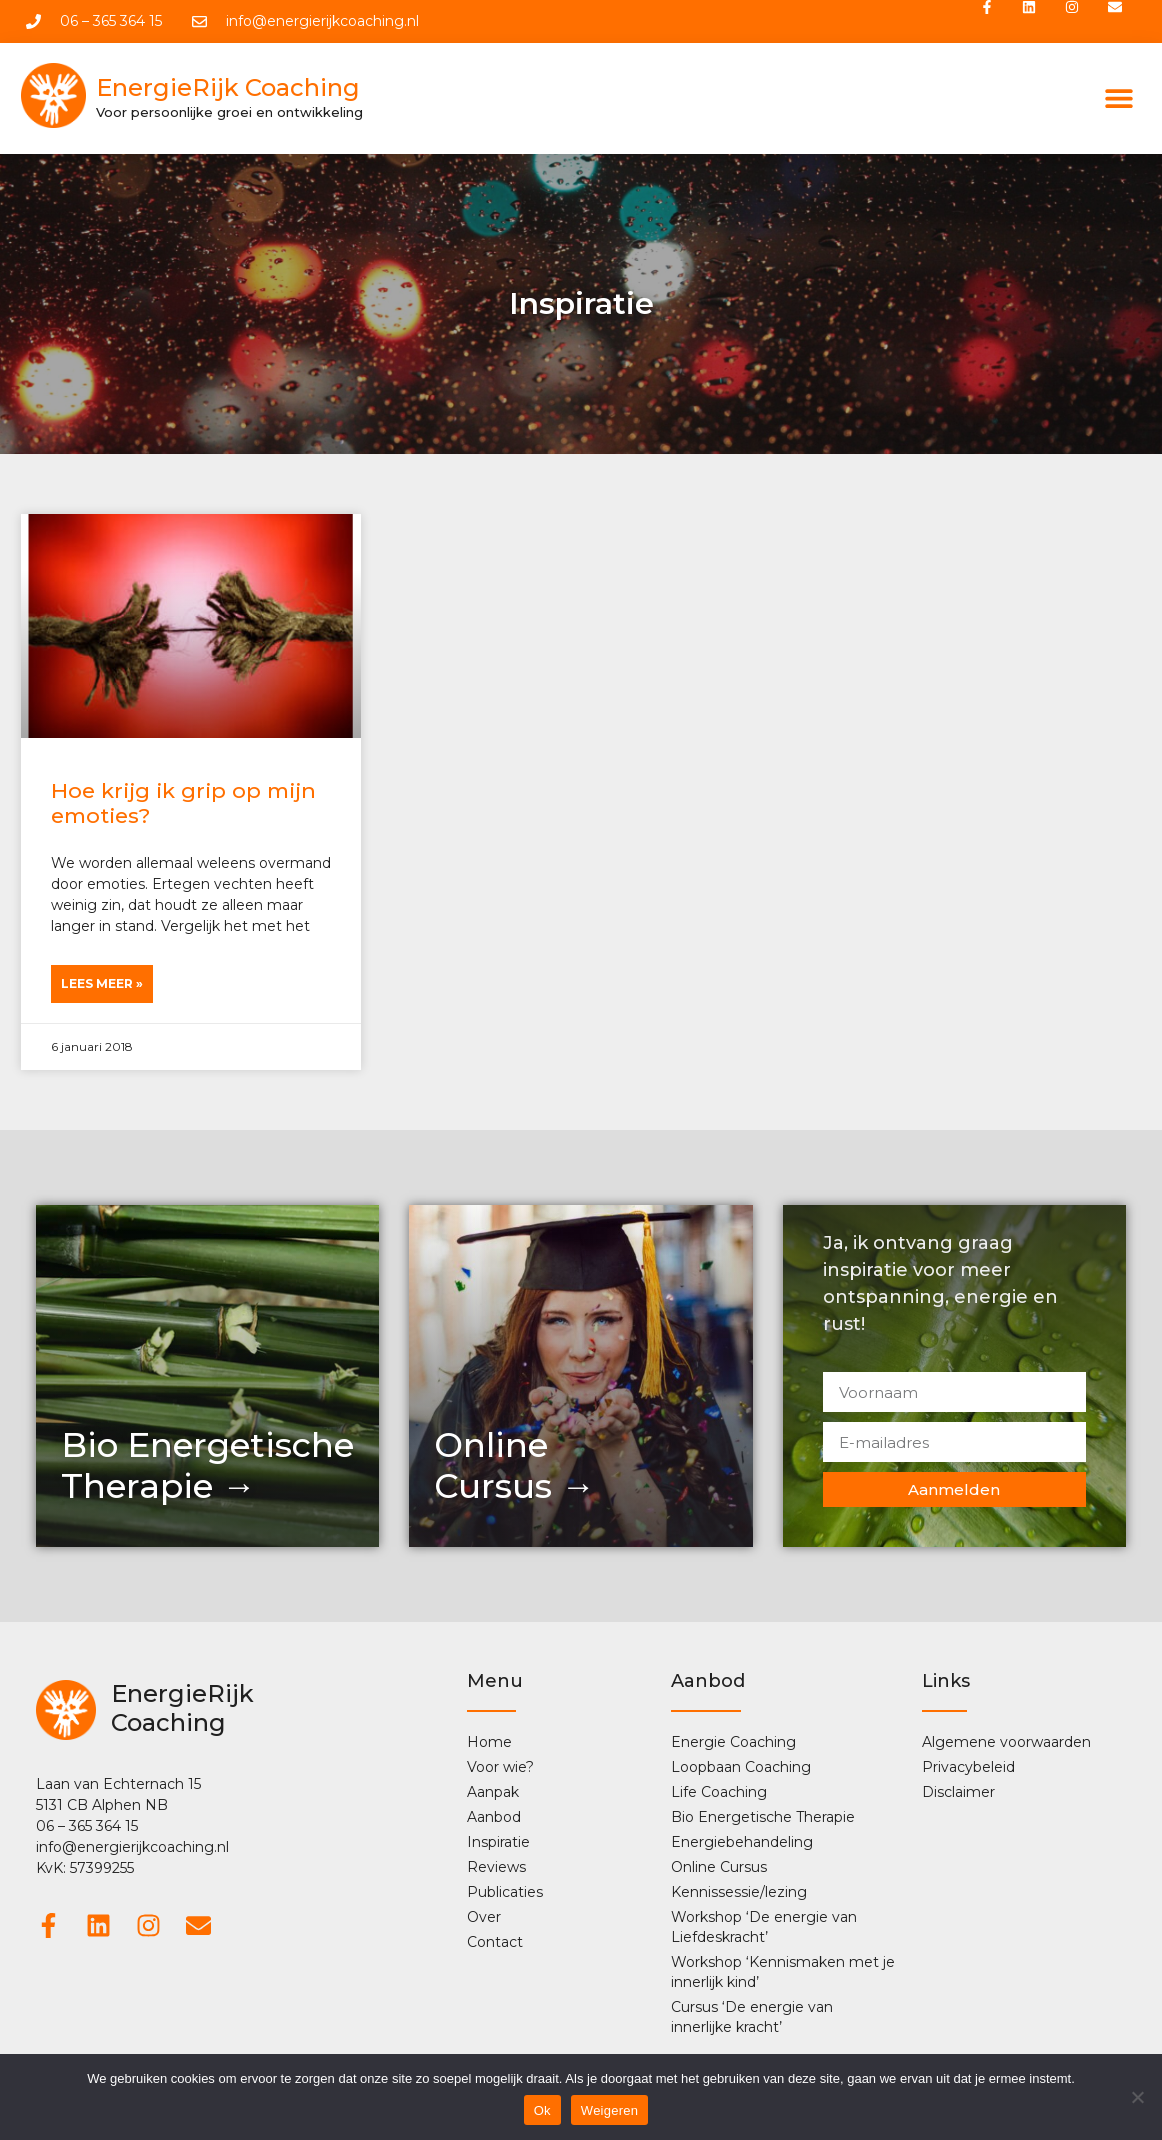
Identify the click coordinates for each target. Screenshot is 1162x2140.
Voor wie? (500, 1769)
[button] (1118, 100)
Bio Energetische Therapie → (207, 1467)
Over (484, 1919)
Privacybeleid (968, 1769)
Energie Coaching (733, 1744)
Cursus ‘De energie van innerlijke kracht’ (752, 2019)
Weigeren (609, 2110)
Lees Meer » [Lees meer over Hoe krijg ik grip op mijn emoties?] (102, 985)
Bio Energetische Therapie (763, 1819)
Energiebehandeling (742, 1844)
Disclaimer (958, 1794)
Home (489, 1744)
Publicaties (505, 1894)
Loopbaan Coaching (741, 1769)
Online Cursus (719, 1869)
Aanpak (493, 1794)
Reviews (496, 1869)
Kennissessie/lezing (739, 1894)
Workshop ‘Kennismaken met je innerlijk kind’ (783, 1974)
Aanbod (499, 1819)
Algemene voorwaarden (1006, 1744)
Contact (495, 1944)
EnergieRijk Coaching (228, 89)
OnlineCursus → (514, 1467)
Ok (542, 2110)
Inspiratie (498, 1844)
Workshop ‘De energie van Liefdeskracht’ (764, 1929)
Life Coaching (719, 1794)
